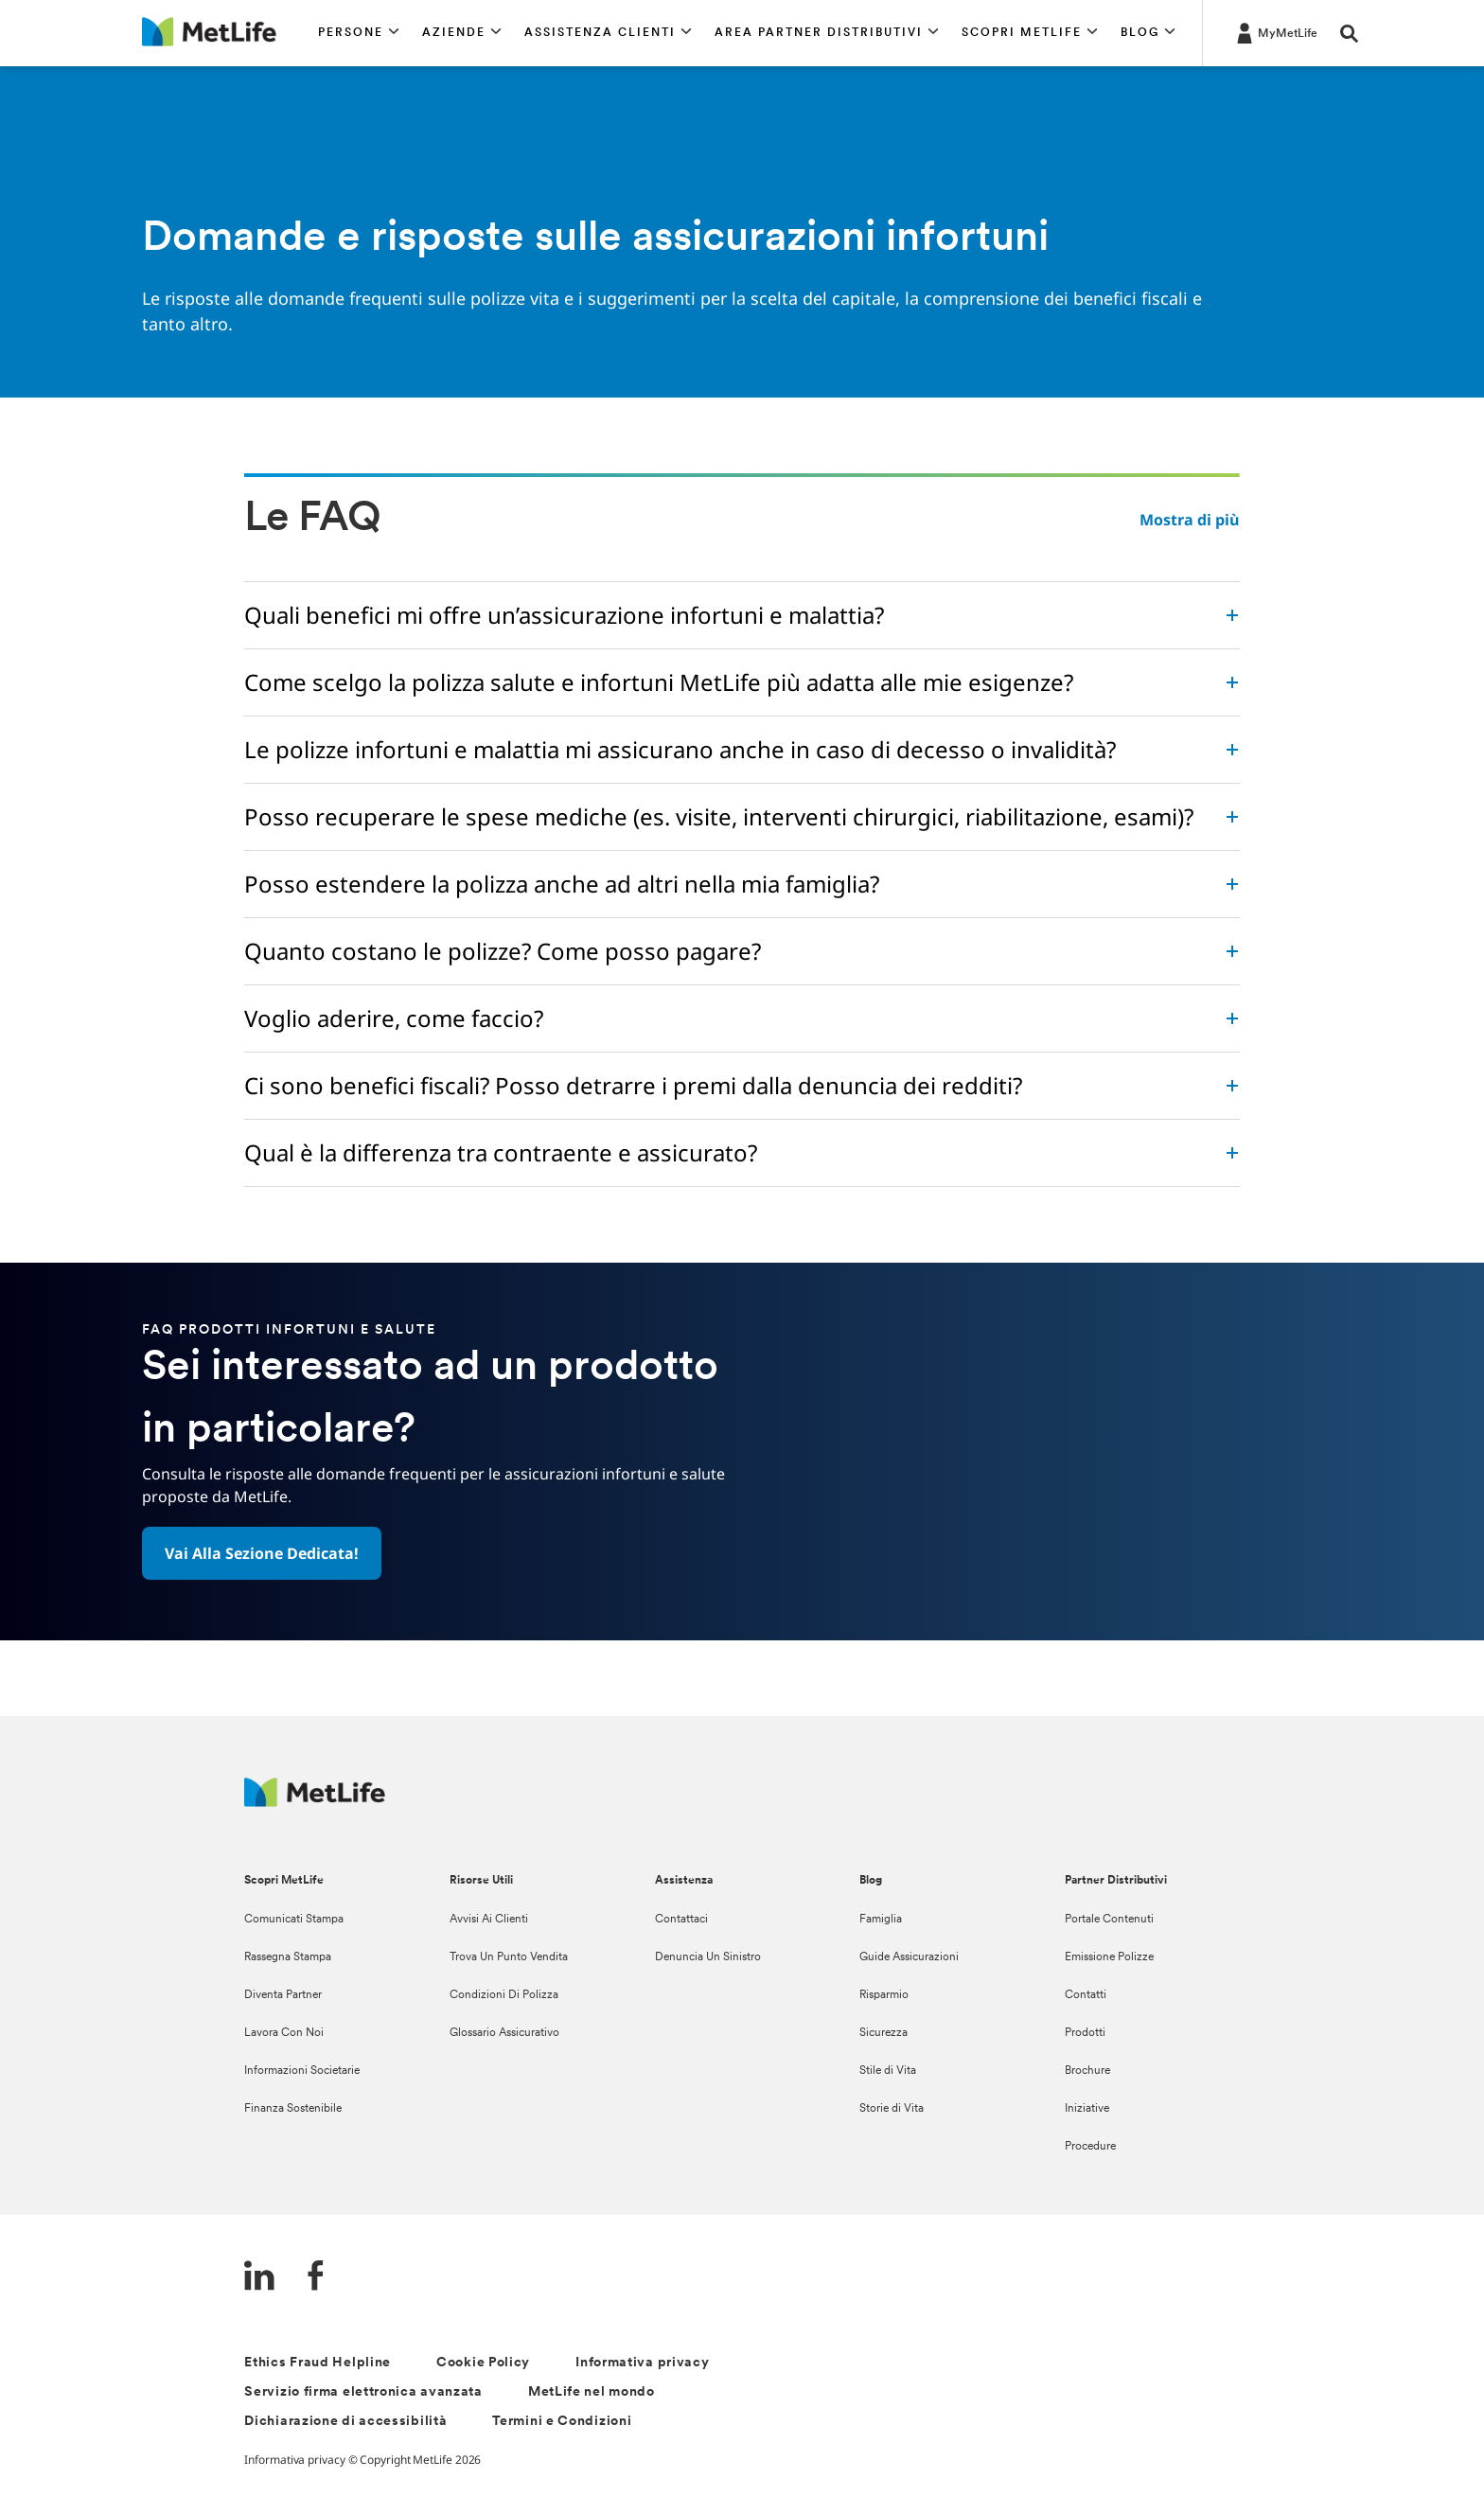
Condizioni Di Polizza (504, 1995)
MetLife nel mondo (591, 2392)
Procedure (1090, 2146)
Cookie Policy (483, 2363)
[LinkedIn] (259, 2277)
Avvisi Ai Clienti (489, 1919)
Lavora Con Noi (284, 2033)
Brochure (1087, 2071)
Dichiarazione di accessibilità (345, 2422)
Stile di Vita (887, 2071)
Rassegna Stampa (287, 1957)
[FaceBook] (316, 2277)
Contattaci (681, 1919)
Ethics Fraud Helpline (317, 2363)
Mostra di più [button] (1190, 519)
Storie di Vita (891, 2109)
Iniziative (1087, 2109)
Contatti (1085, 1995)
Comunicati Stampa (294, 1919)
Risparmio (884, 1995)
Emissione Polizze (1109, 1957)
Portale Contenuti (1109, 1919)
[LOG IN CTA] (1275, 32)
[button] (359, 33)
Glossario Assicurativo (504, 2033)
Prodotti (1085, 2033)
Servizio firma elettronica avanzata (363, 2392)
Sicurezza (883, 2033)
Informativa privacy (642, 2363)
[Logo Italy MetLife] (314, 1802)
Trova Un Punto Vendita (509, 1957)
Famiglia (880, 1919)
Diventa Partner (283, 1995)
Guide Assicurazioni (909, 1957)
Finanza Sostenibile (293, 2109)
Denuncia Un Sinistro (708, 1957)
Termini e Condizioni (561, 2422)
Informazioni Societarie (302, 2071)
